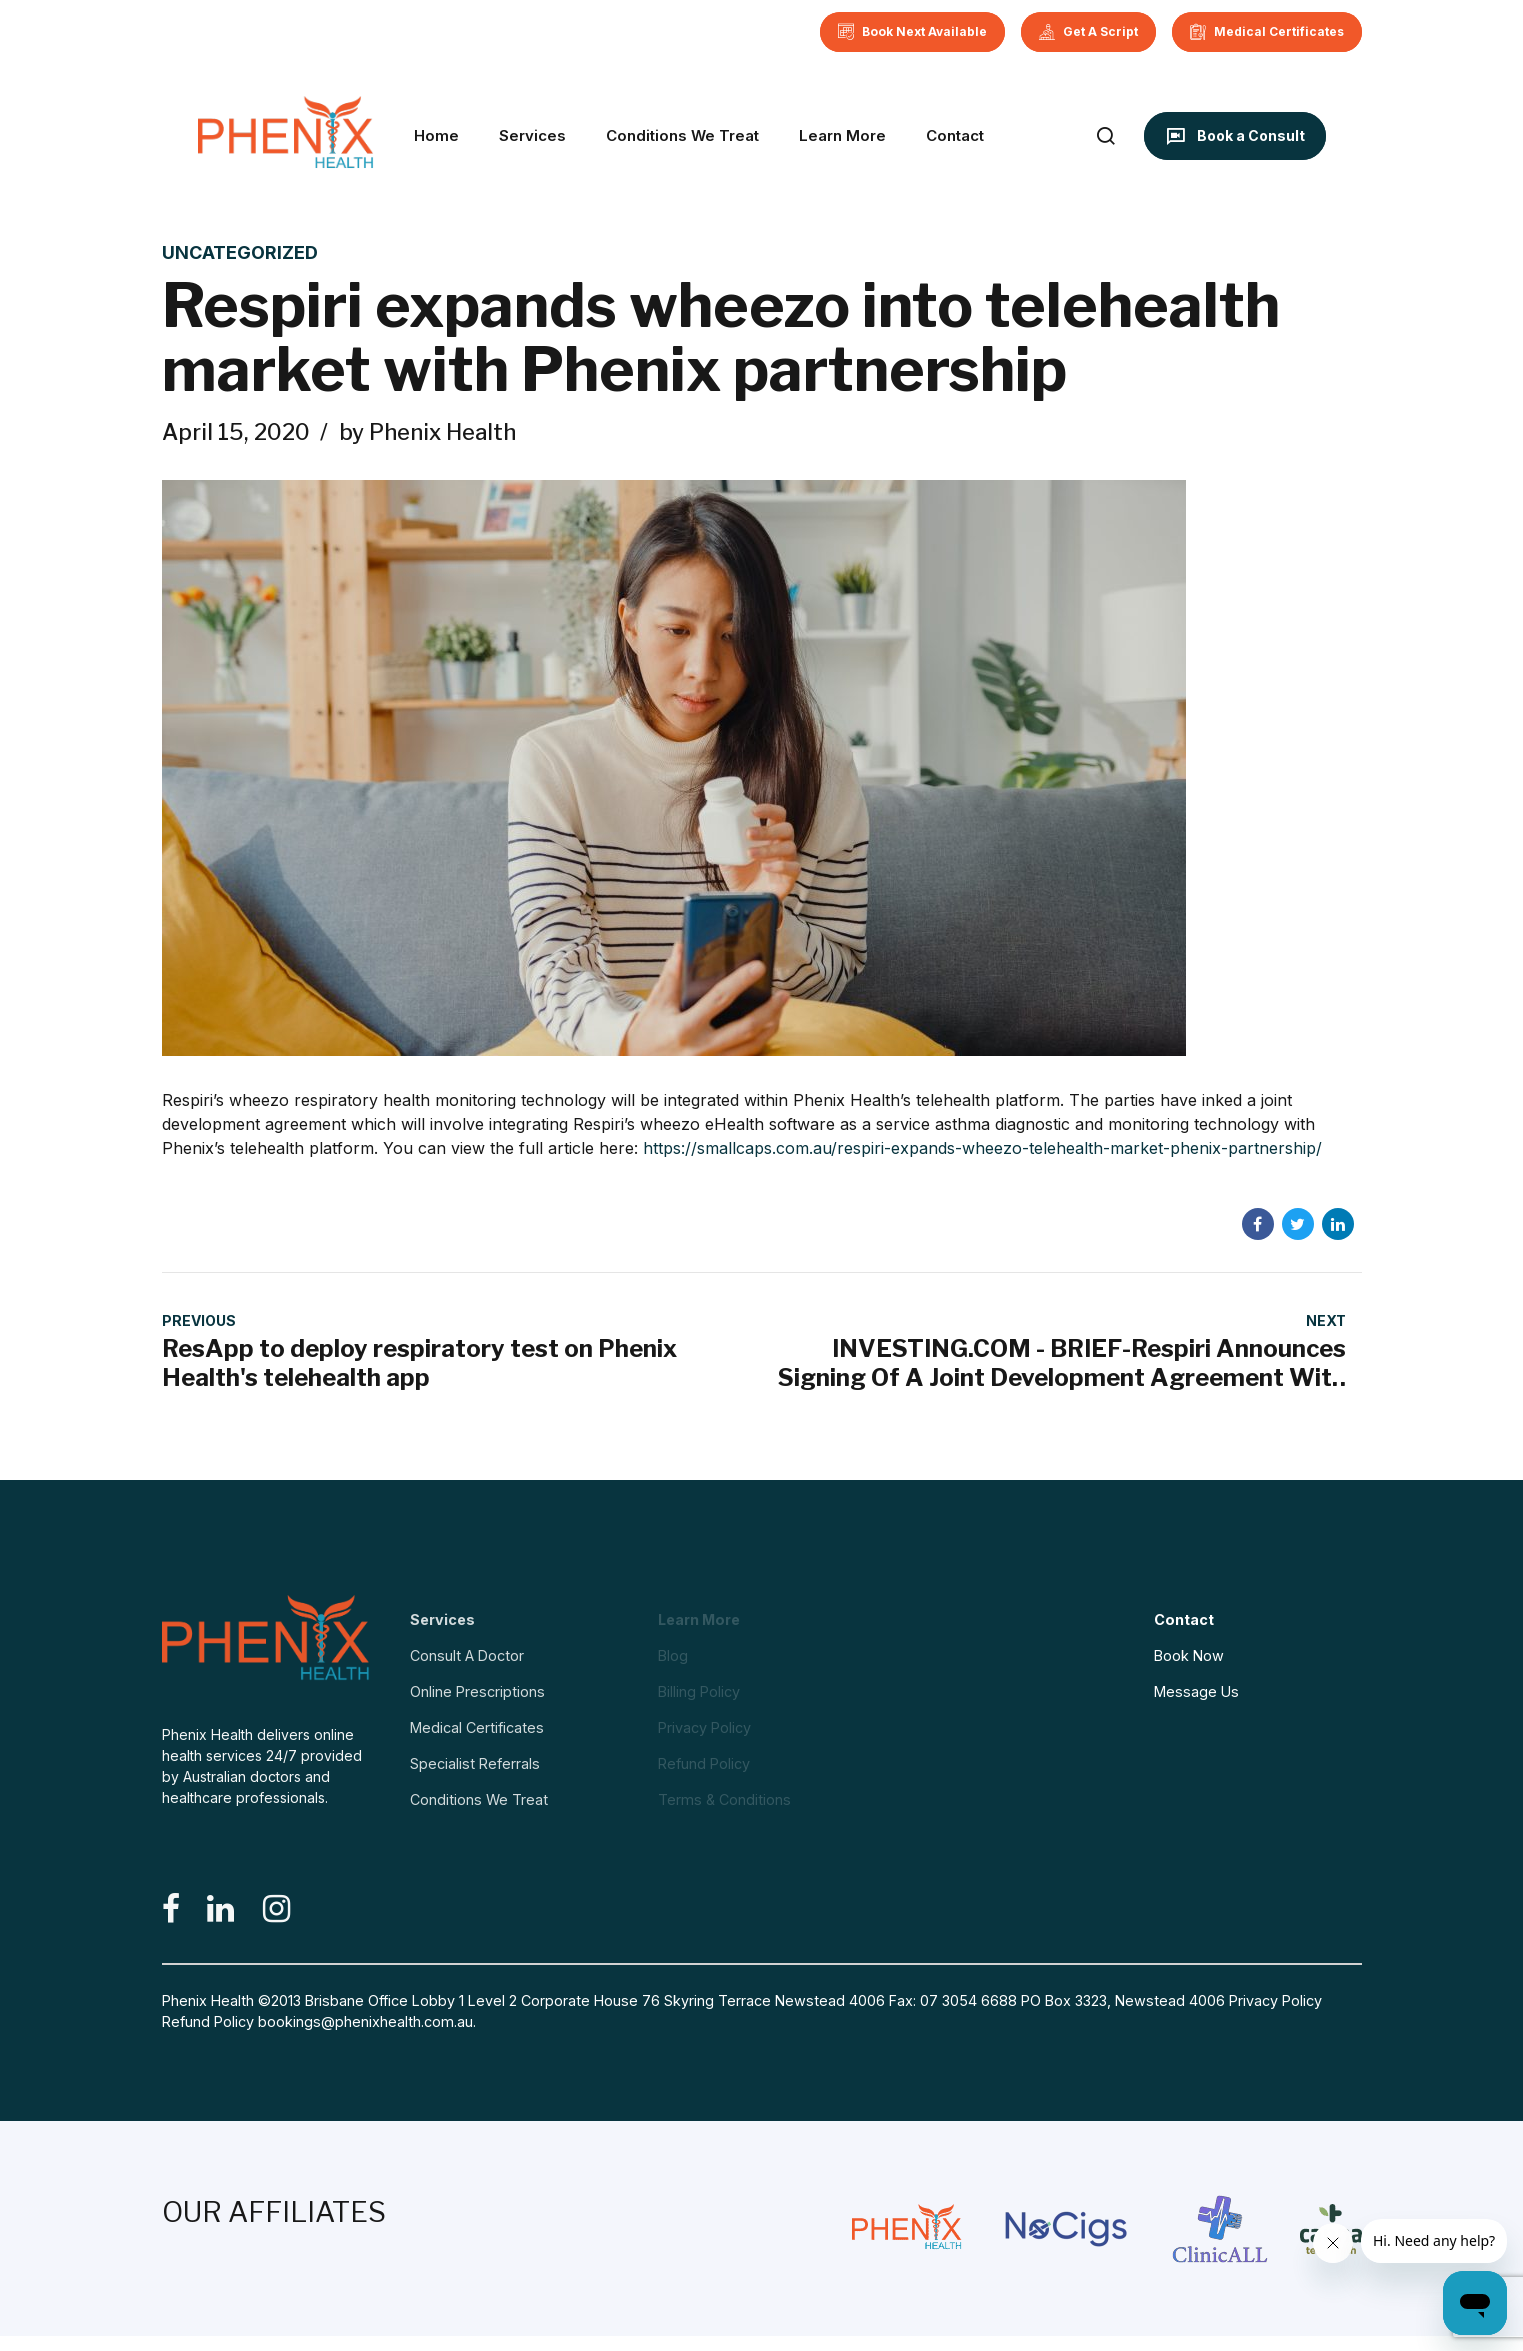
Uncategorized (240, 252)
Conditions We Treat (682, 135)
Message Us (1196, 1691)
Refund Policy (208, 2021)
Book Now (1189, 1655)
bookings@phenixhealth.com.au (365, 2021)
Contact (955, 135)
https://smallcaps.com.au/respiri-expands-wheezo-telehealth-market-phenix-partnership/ (982, 1148)
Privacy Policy (1275, 2000)
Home (436, 135)
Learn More (842, 135)
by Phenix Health (427, 432)
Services (532, 135)
